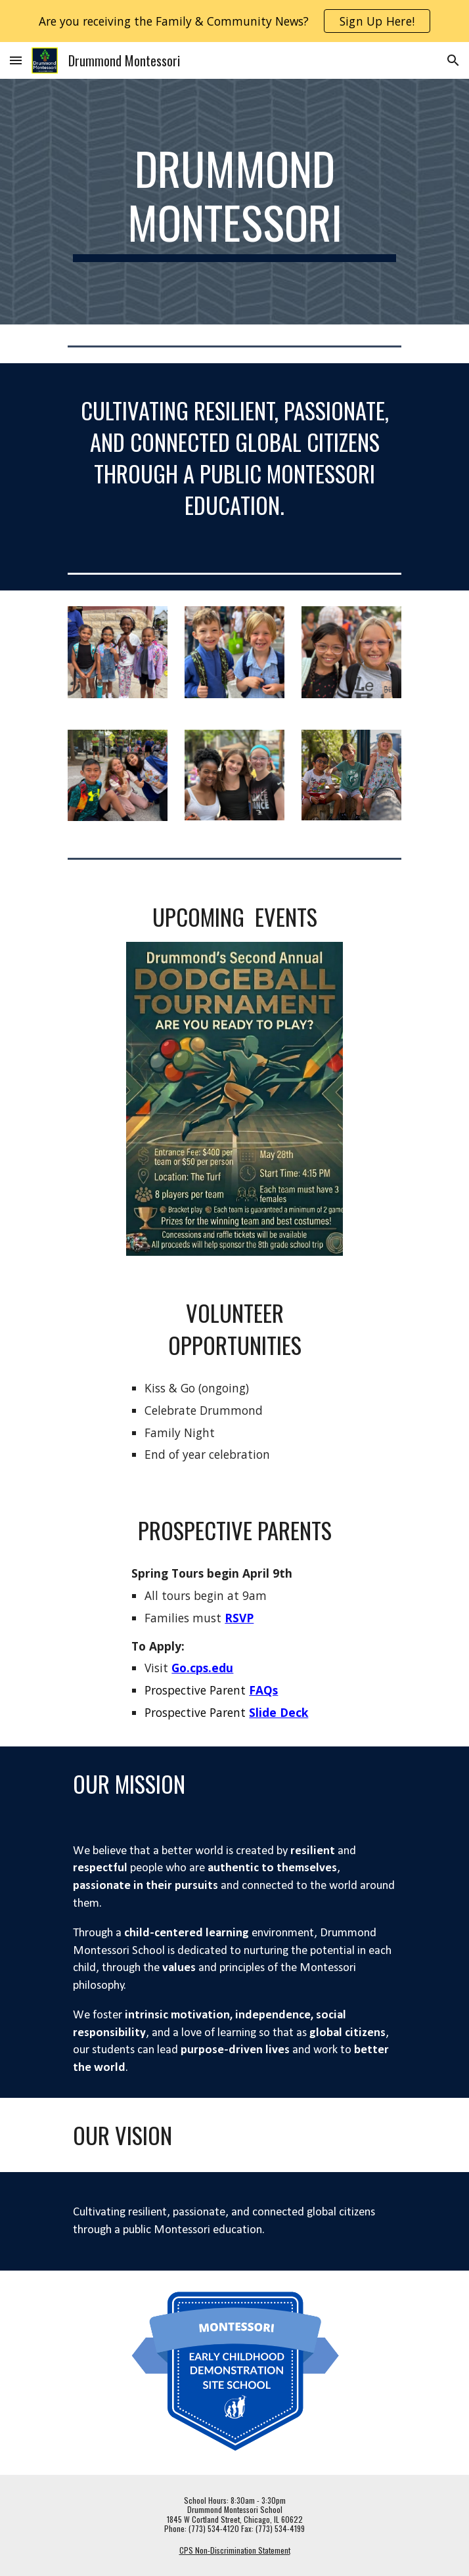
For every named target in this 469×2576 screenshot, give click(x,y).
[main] (234, 201)
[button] (16, 60)
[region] (234, 21)
